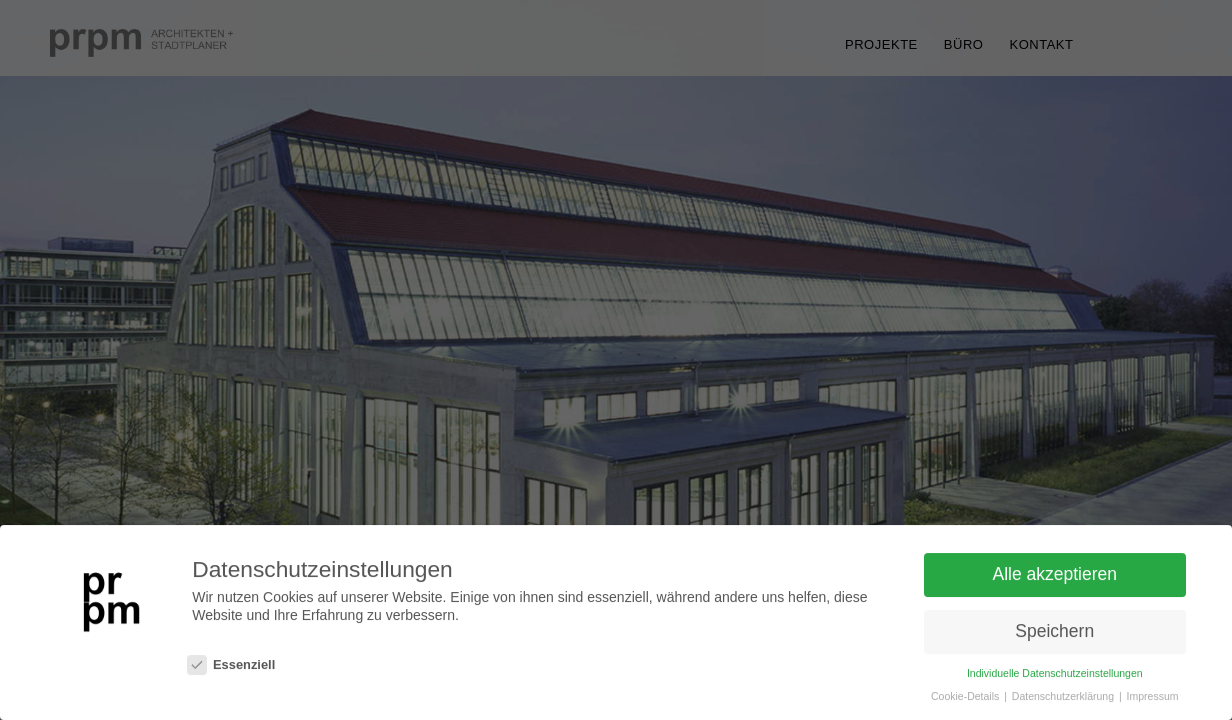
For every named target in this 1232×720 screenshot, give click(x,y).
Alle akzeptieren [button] (1054, 576)
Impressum (1153, 697)
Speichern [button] (1054, 633)
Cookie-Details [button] (966, 697)
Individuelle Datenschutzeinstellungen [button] (1055, 674)
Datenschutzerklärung (1064, 697)
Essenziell (231, 666)
